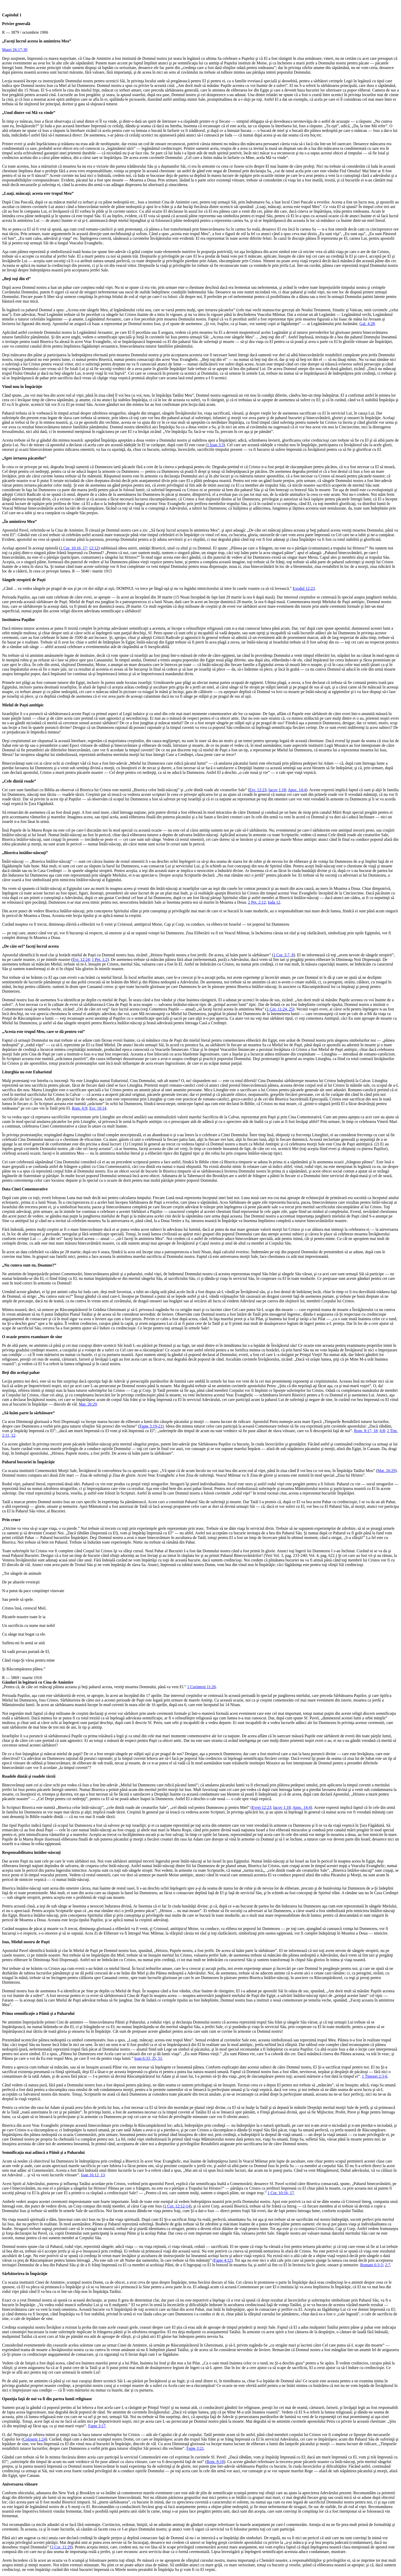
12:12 (93, 548)
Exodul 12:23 (304, 588)
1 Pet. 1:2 (99, 959)
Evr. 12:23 (257, 790)
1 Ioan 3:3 (215, 445)
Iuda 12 (274, 902)
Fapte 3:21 (195, 2448)
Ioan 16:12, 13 (93, 2175)
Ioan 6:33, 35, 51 (148, 2058)
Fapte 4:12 (222, 2260)
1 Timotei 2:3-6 (374, 2076)
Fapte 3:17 (97, 2426)
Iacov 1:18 (277, 790)
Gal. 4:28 (367, 323)
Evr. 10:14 (97, 1108)
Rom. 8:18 (215, 2461)
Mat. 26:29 (88, 1404)
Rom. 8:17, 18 (365, 1431)
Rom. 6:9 (79, 1108)
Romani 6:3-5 (371, 2265)
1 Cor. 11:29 (61, 2547)
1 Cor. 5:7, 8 (283, 955)
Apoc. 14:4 (297, 790)
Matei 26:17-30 (14, 50)
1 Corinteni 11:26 (201, 1687)
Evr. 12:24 (81, 959)
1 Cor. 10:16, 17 (73, 548)
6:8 (382, 1431)
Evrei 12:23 (261, 1807)
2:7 (387, 2265)
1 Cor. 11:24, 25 (280, 1009)
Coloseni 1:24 (34, 2439)
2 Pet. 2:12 (257, 902)
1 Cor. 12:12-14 (177, 2206)
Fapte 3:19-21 (150, 1426)
